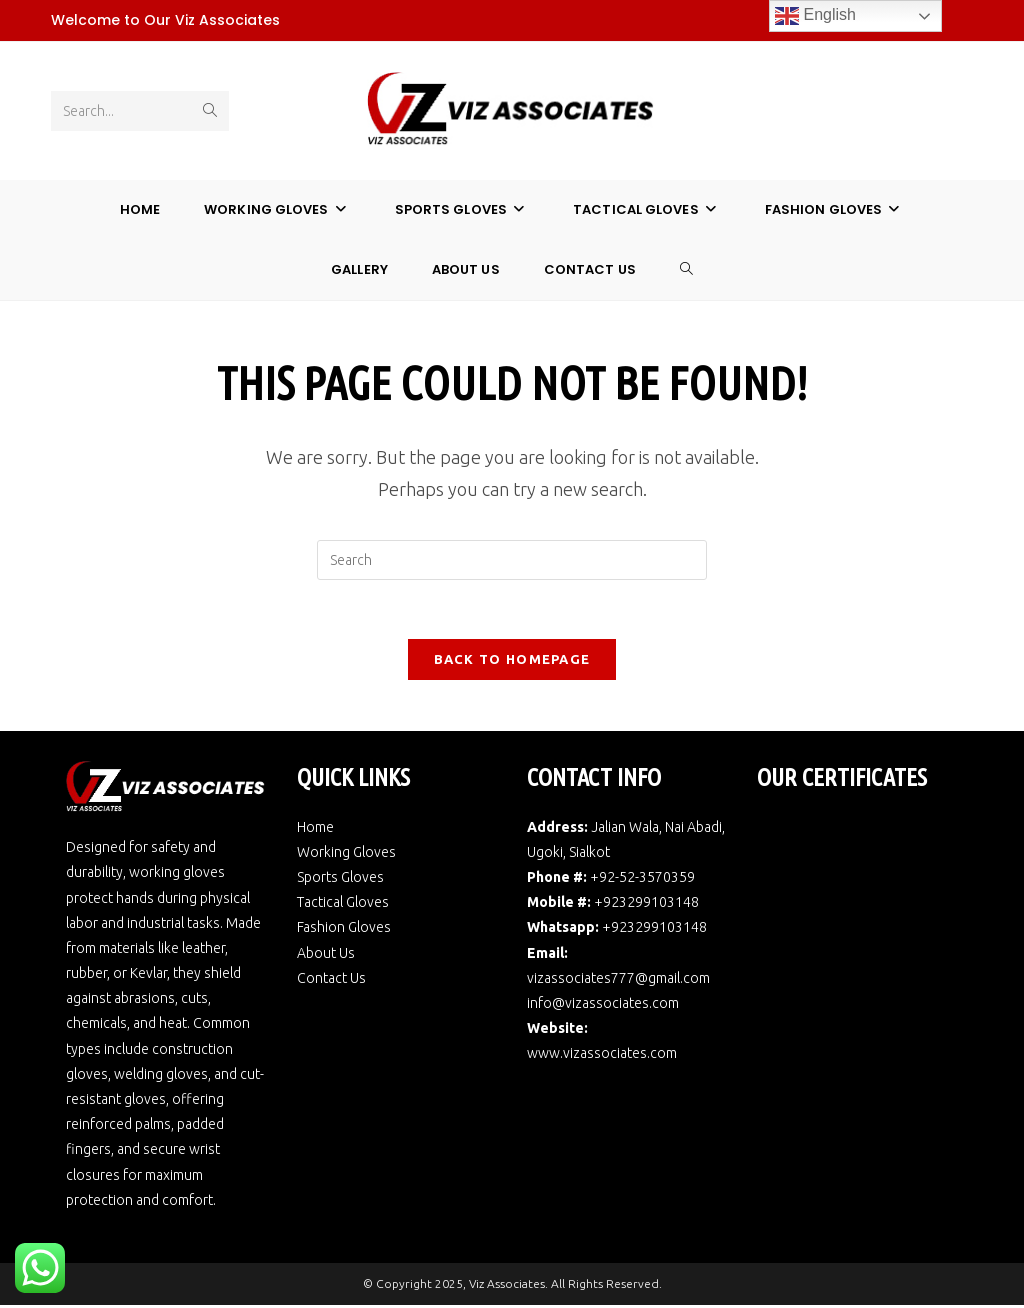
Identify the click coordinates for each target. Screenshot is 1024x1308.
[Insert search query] (512, 561)
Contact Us (331, 981)
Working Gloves (346, 855)
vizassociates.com (620, 1057)
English (815, 16)
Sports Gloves (340, 880)
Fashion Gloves (344, 931)
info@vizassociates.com (603, 1006)
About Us (326, 956)
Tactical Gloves (343, 906)
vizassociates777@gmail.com (618, 981)
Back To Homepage (512, 662)
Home (315, 830)
